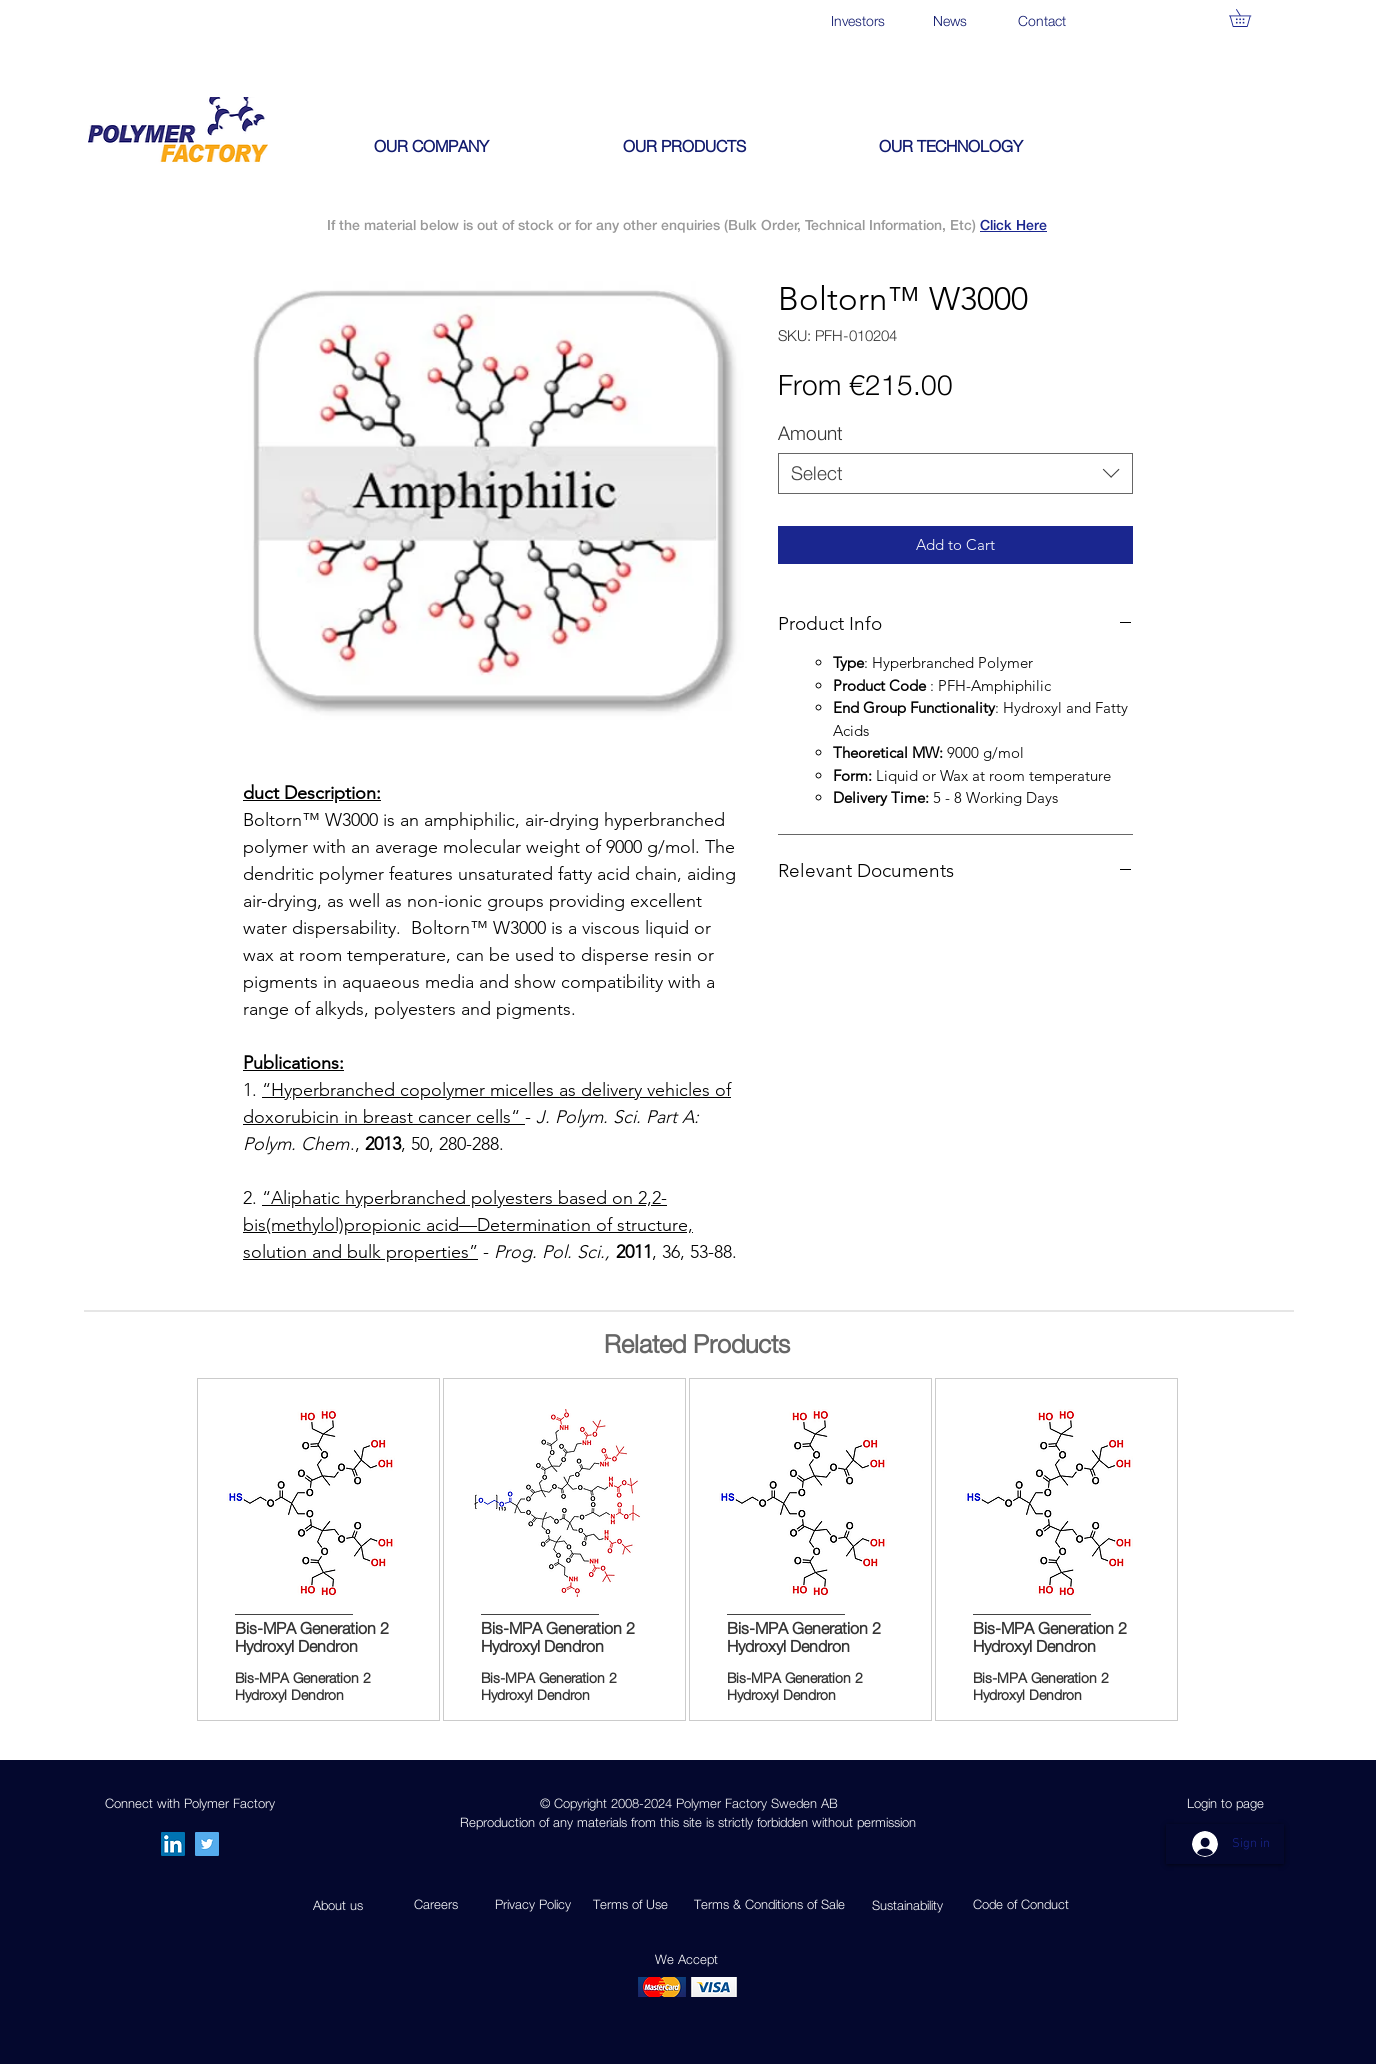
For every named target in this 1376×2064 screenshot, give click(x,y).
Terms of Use (630, 1904)
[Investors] (857, 20)
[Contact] (1041, 20)
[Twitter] (207, 1844)
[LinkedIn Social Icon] (173, 1844)
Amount (810, 433)
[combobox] (955, 473)
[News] (949, 20)
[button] (1248, 18)
